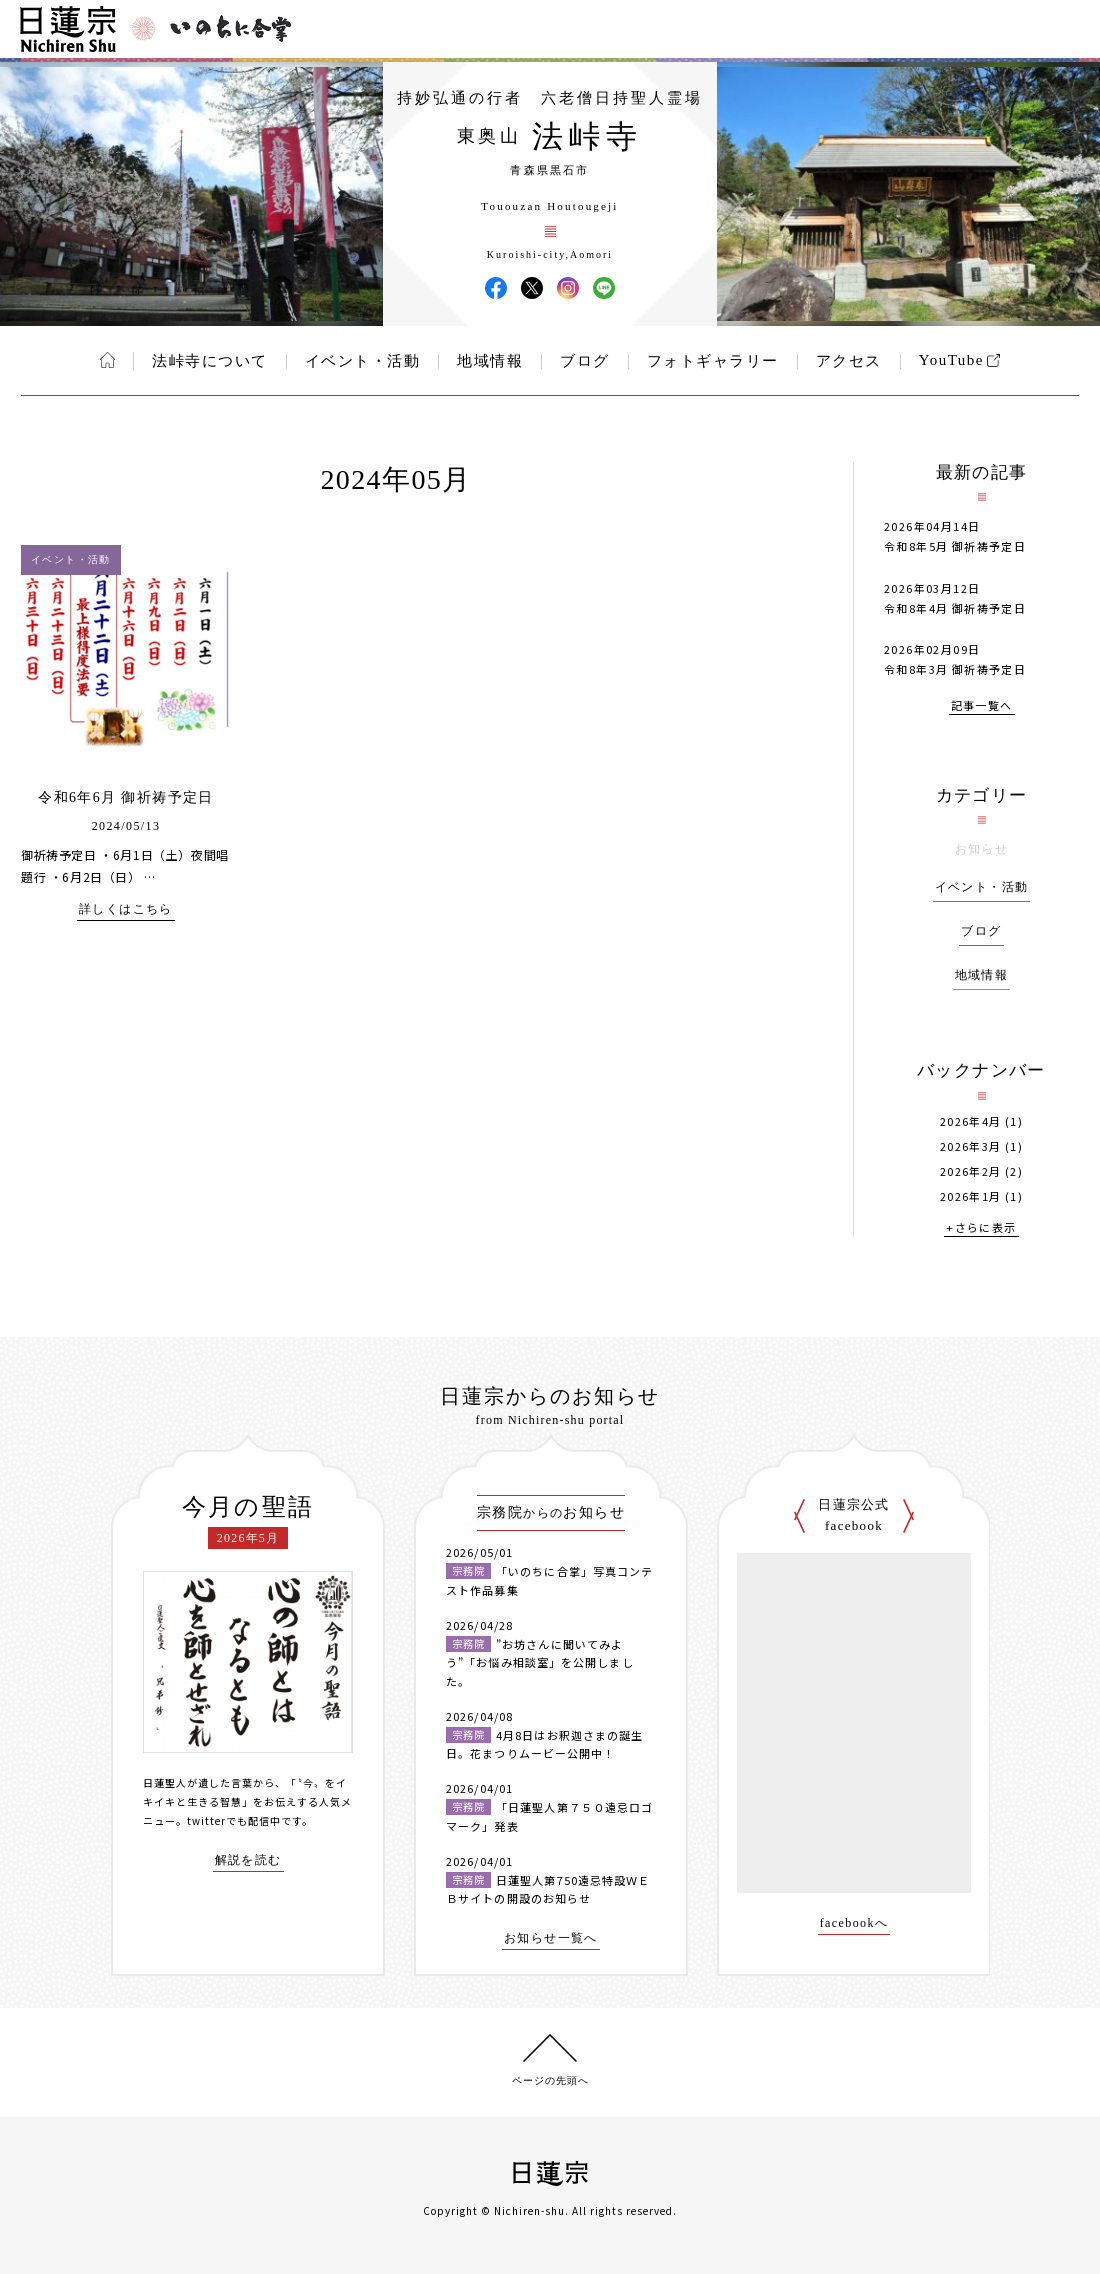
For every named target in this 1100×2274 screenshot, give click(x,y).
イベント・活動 (363, 361)
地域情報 (490, 361)
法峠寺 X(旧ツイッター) (532, 288)
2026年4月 (971, 1121)
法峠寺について (210, 361)
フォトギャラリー (713, 361)
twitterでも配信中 (234, 1820)
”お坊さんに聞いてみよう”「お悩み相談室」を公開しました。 (540, 1662)
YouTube (951, 360)
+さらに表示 (981, 1228)
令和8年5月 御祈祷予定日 (955, 546)
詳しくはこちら (126, 909)
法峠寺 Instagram (568, 288)
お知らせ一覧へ (551, 1938)
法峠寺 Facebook (496, 288)
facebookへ (854, 1923)
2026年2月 (971, 1171)
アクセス (849, 361)
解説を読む (248, 1860)
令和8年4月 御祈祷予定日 (955, 608)
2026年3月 (971, 1146)
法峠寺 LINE (604, 288)
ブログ (585, 361)
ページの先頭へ (550, 2080)
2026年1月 (971, 1196)
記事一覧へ (982, 706)
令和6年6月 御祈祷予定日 (126, 797)
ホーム (107, 360)
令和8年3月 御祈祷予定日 (955, 669)
